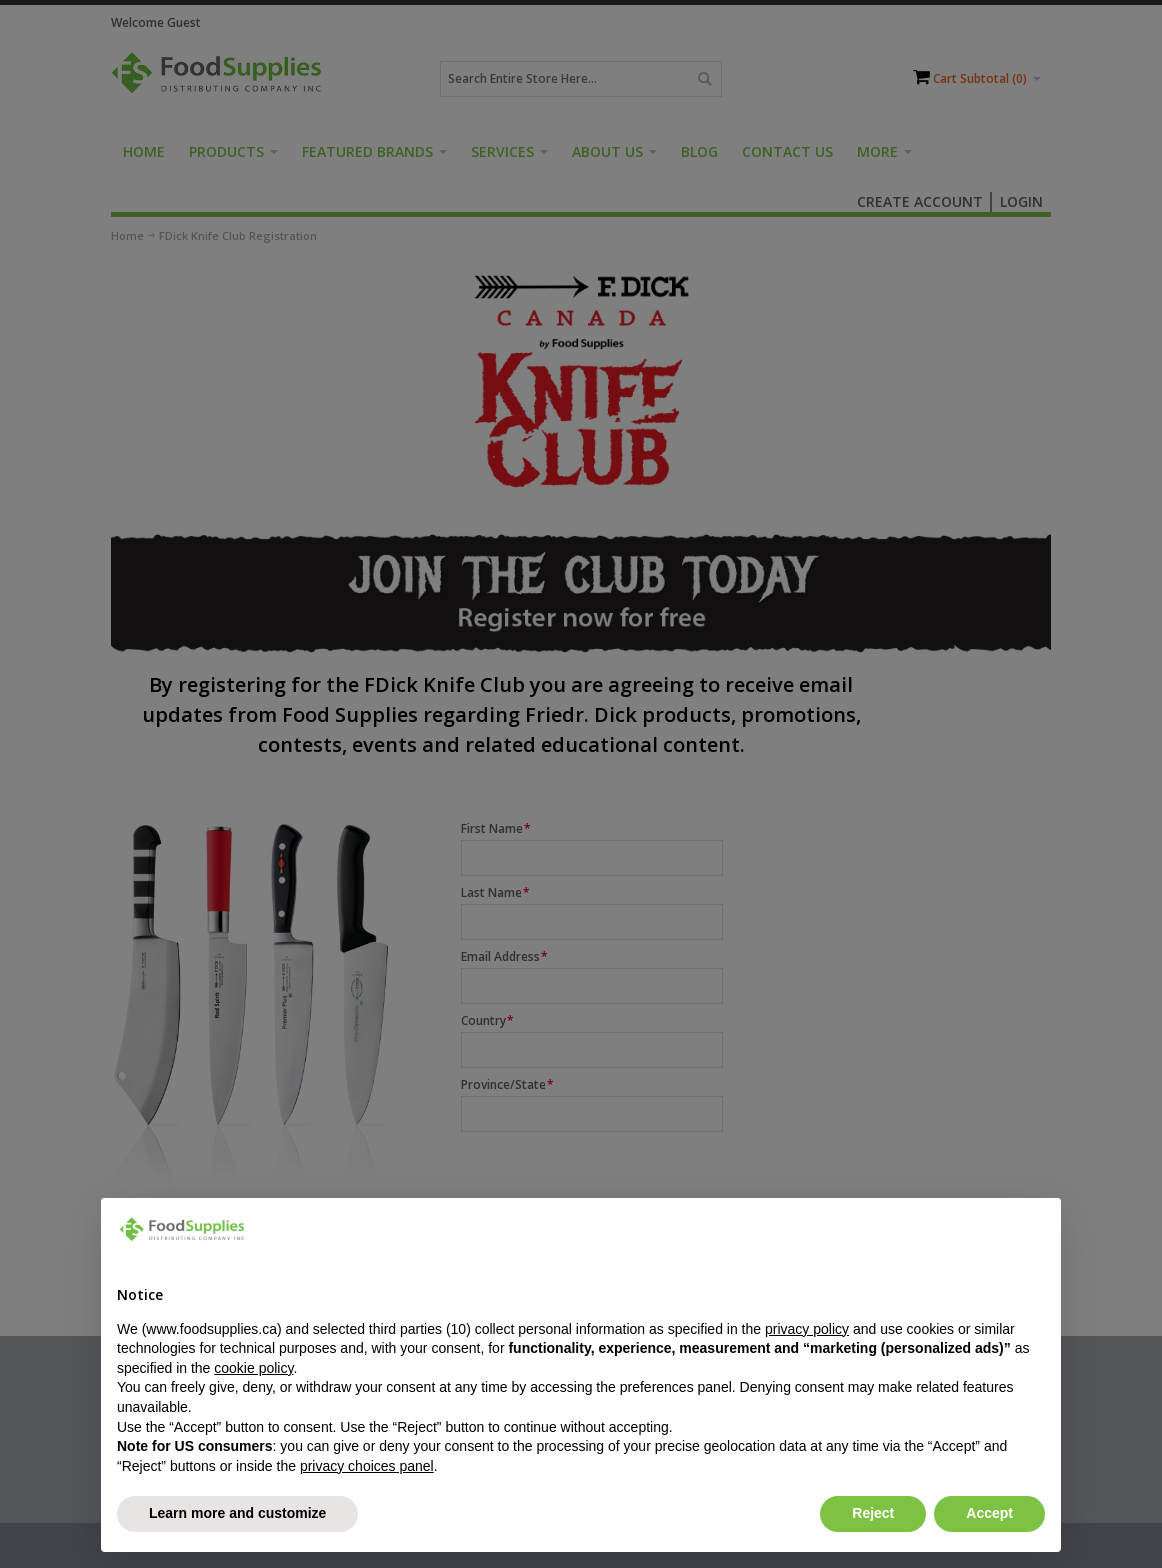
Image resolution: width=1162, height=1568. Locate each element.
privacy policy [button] (807, 1329)
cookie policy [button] (253, 1368)
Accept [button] (989, 1513)
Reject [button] (873, 1513)
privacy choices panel (367, 1466)
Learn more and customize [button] (237, 1513)
